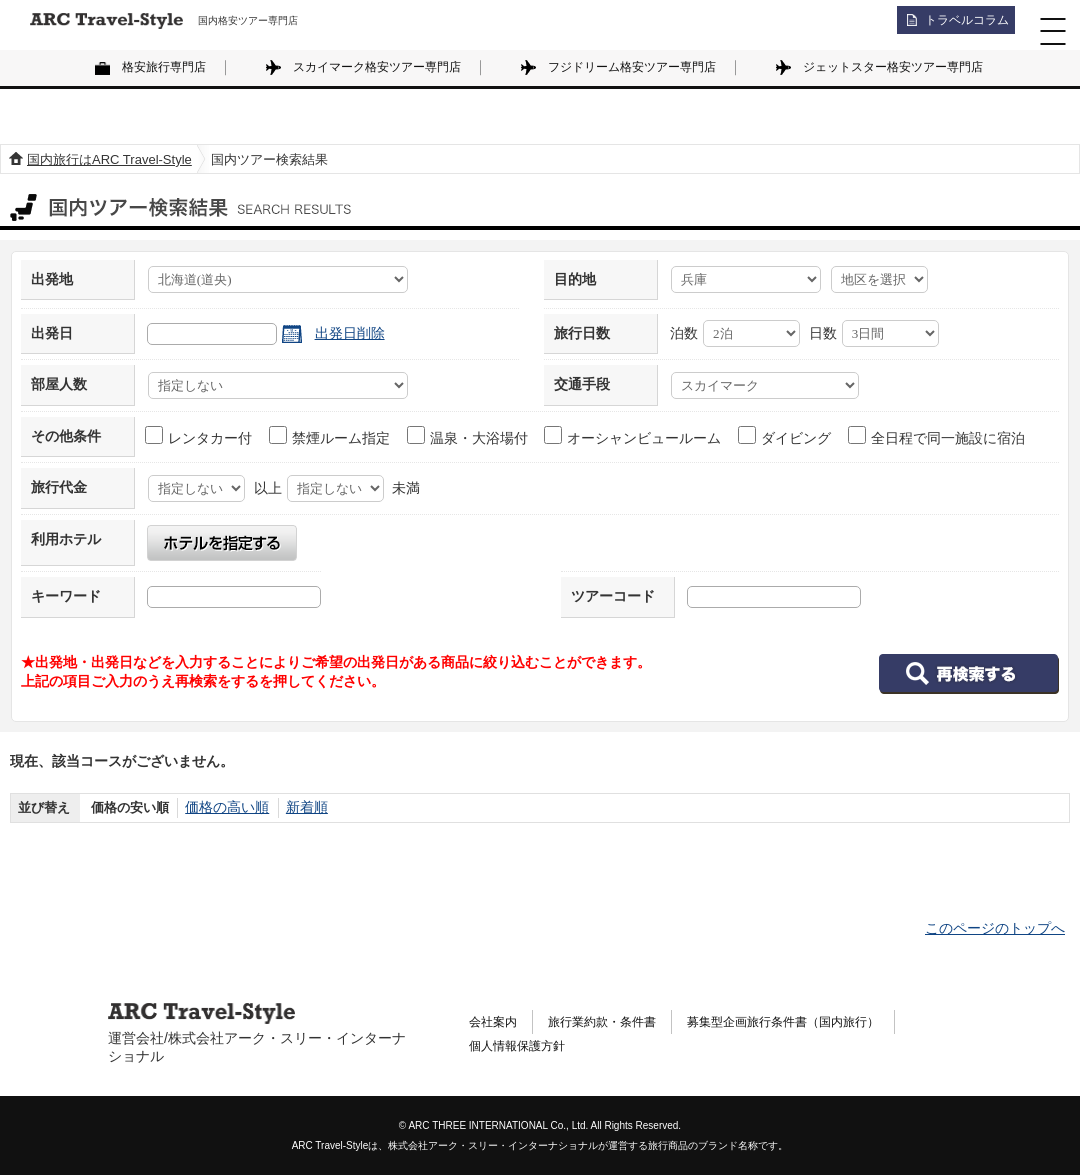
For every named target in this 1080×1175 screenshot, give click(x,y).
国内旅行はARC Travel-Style (109, 159)
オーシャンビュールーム (633, 436)
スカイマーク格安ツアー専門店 (377, 67)
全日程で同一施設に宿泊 (937, 436)
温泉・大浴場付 (468, 436)
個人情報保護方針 (525, 1049)
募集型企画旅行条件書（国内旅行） (825, 1021)
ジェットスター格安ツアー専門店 (893, 67)
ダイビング (785, 436)
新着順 (299, 807)
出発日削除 (350, 333)
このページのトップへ (995, 928)
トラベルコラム (956, 25)
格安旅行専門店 (164, 67)
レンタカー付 (199, 436)
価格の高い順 (224, 807)
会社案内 (497, 1021)
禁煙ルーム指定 (330, 436)
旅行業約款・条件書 (619, 1021)
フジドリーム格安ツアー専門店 (632, 67)
